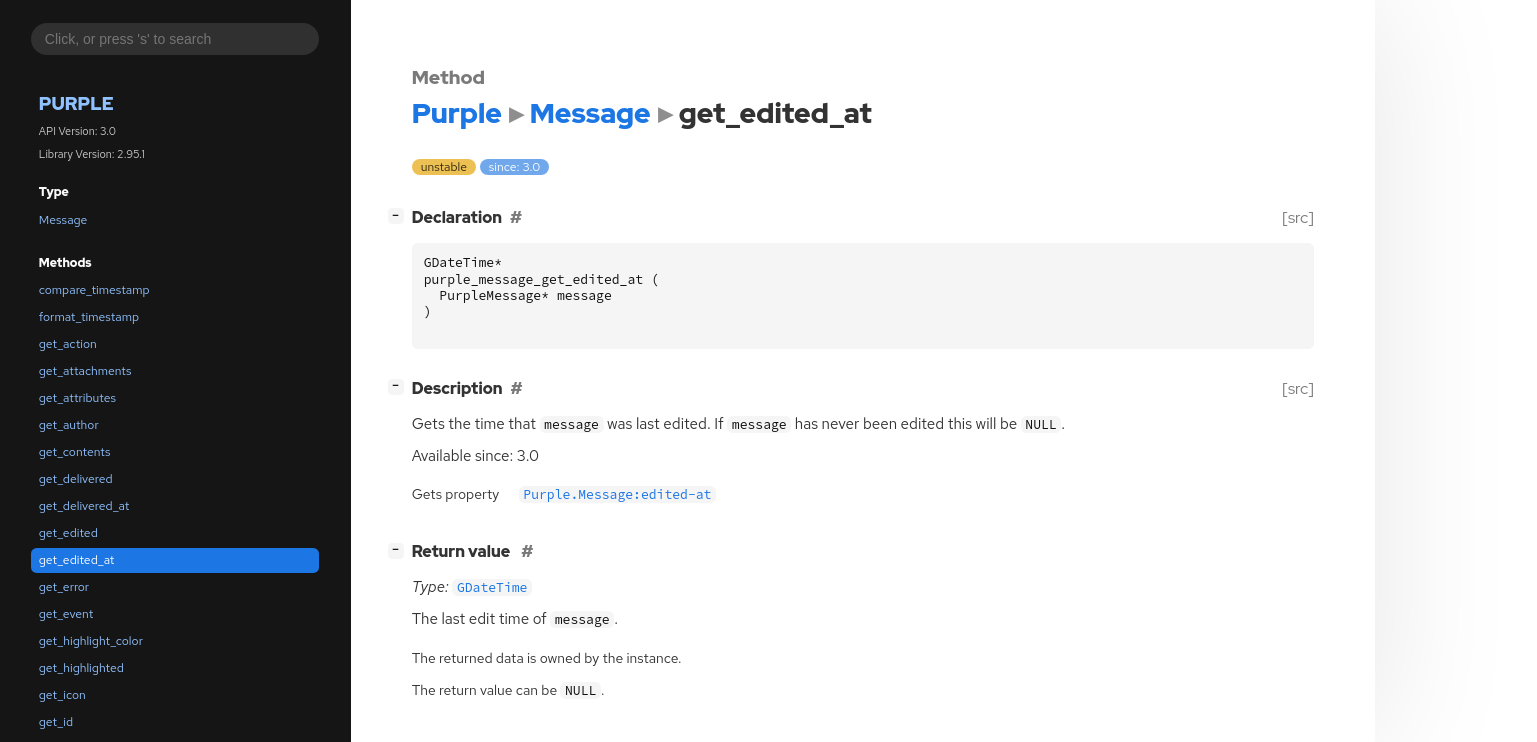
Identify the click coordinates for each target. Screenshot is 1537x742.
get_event (66, 614)
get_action (68, 344)
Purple (76, 103)
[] (399, 215)
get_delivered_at (84, 506)
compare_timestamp (94, 290)
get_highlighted (81, 668)
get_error (64, 587)
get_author (69, 425)
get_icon (62, 695)
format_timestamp (89, 317)
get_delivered (76, 479)
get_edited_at (77, 560)
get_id (56, 722)
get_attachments (85, 371)
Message (63, 220)
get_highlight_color (91, 641)
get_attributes (77, 398)
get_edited (68, 533)
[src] (1297, 217)
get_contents (75, 452)
